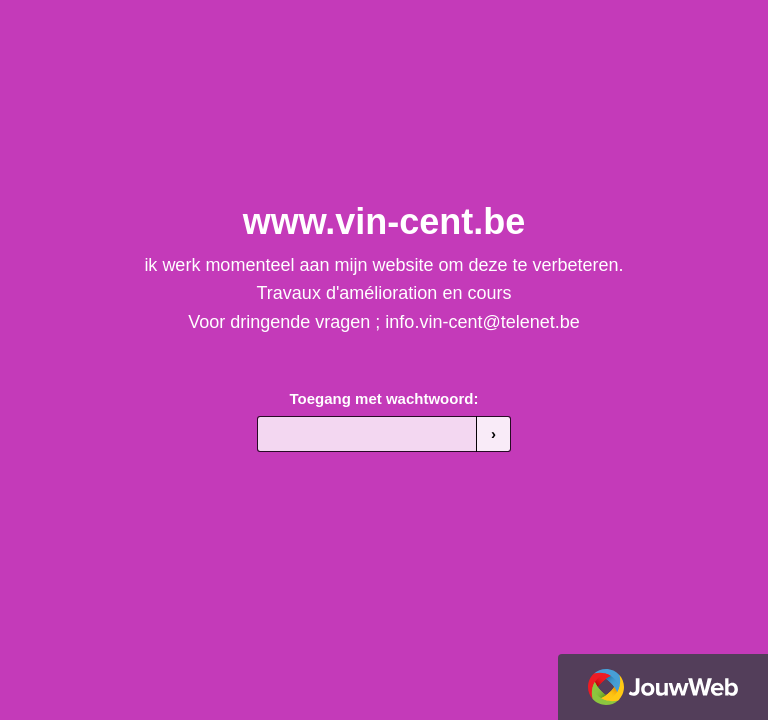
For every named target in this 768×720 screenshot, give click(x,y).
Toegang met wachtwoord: (384, 398)
